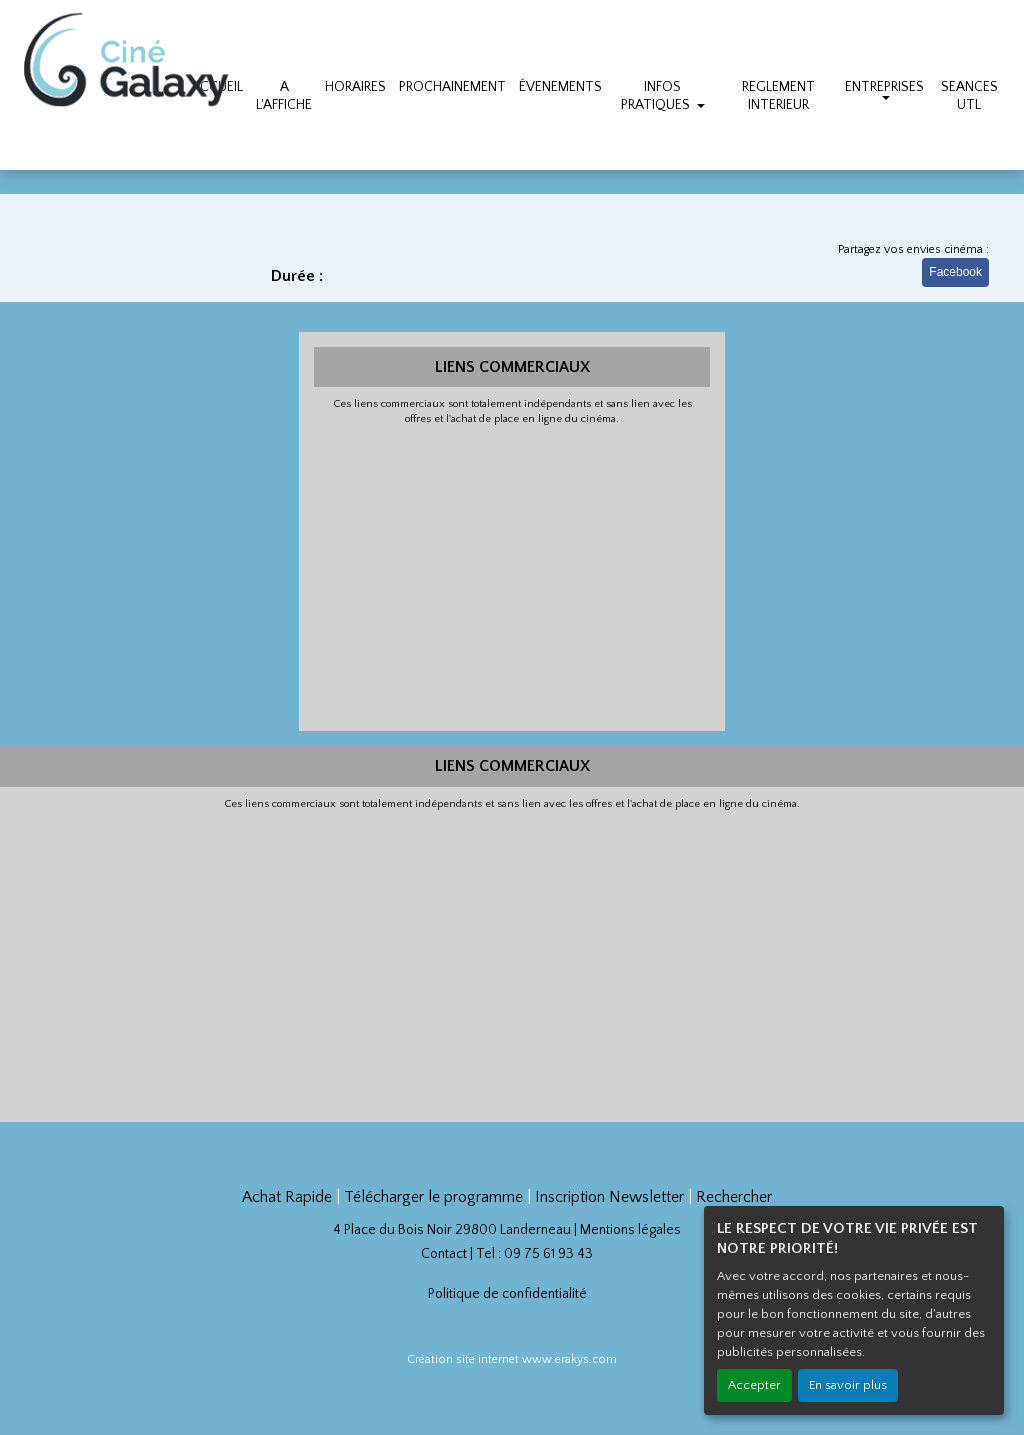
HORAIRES (355, 87)
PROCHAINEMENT (452, 87)
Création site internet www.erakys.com (512, 1359)
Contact (444, 1254)
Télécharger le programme (433, 1197)
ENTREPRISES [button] (884, 87)
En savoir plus (848, 1385)
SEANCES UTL (969, 96)
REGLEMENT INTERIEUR (778, 96)
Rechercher (734, 1197)
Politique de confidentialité (507, 1294)
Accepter (754, 1385)
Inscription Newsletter (609, 1197)
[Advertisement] (512, 576)
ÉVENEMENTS (560, 87)
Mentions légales (630, 1230)
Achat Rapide (287, 1197)
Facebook (955, 272)
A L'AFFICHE (284, 96)
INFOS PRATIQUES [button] (657, 96)
